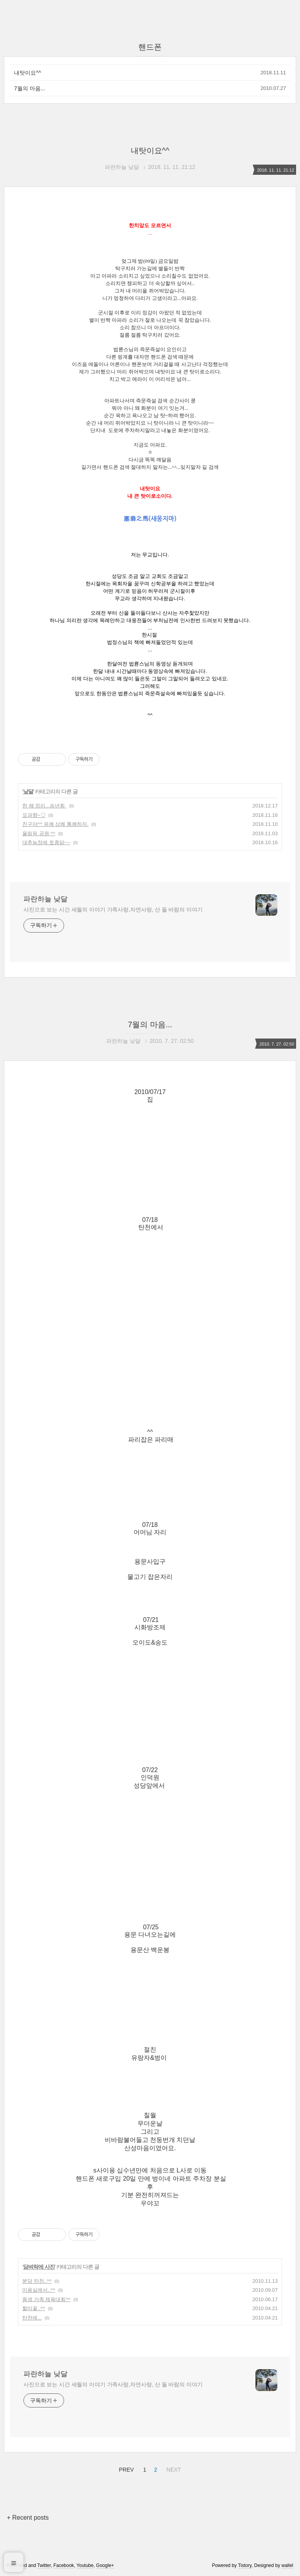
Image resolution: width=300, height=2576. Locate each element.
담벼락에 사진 (39, 2267)
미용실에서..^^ (38, 2290)
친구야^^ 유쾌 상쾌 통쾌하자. (55, 824)
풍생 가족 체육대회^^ (46, 2299)
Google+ (105, 2565)
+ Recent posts (27, 2517)
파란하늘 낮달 (45, 899)
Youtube (85, 2565)
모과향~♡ (34, 815)
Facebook (64, 2565)
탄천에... (32, 2318)
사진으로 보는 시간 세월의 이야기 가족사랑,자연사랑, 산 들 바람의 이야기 (113, 909)
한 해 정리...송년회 (44, 806)
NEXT (172, 2468)
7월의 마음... (29, 88)
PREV (125, 2468)
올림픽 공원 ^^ (38, 833)
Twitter (44, 2565)
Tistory (245, 2565)
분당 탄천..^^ (37, 2281)
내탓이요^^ (27, 73)
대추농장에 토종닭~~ (46, 842)
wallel (287, 2565)
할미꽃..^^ (33, 2308)
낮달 (28, 791)
